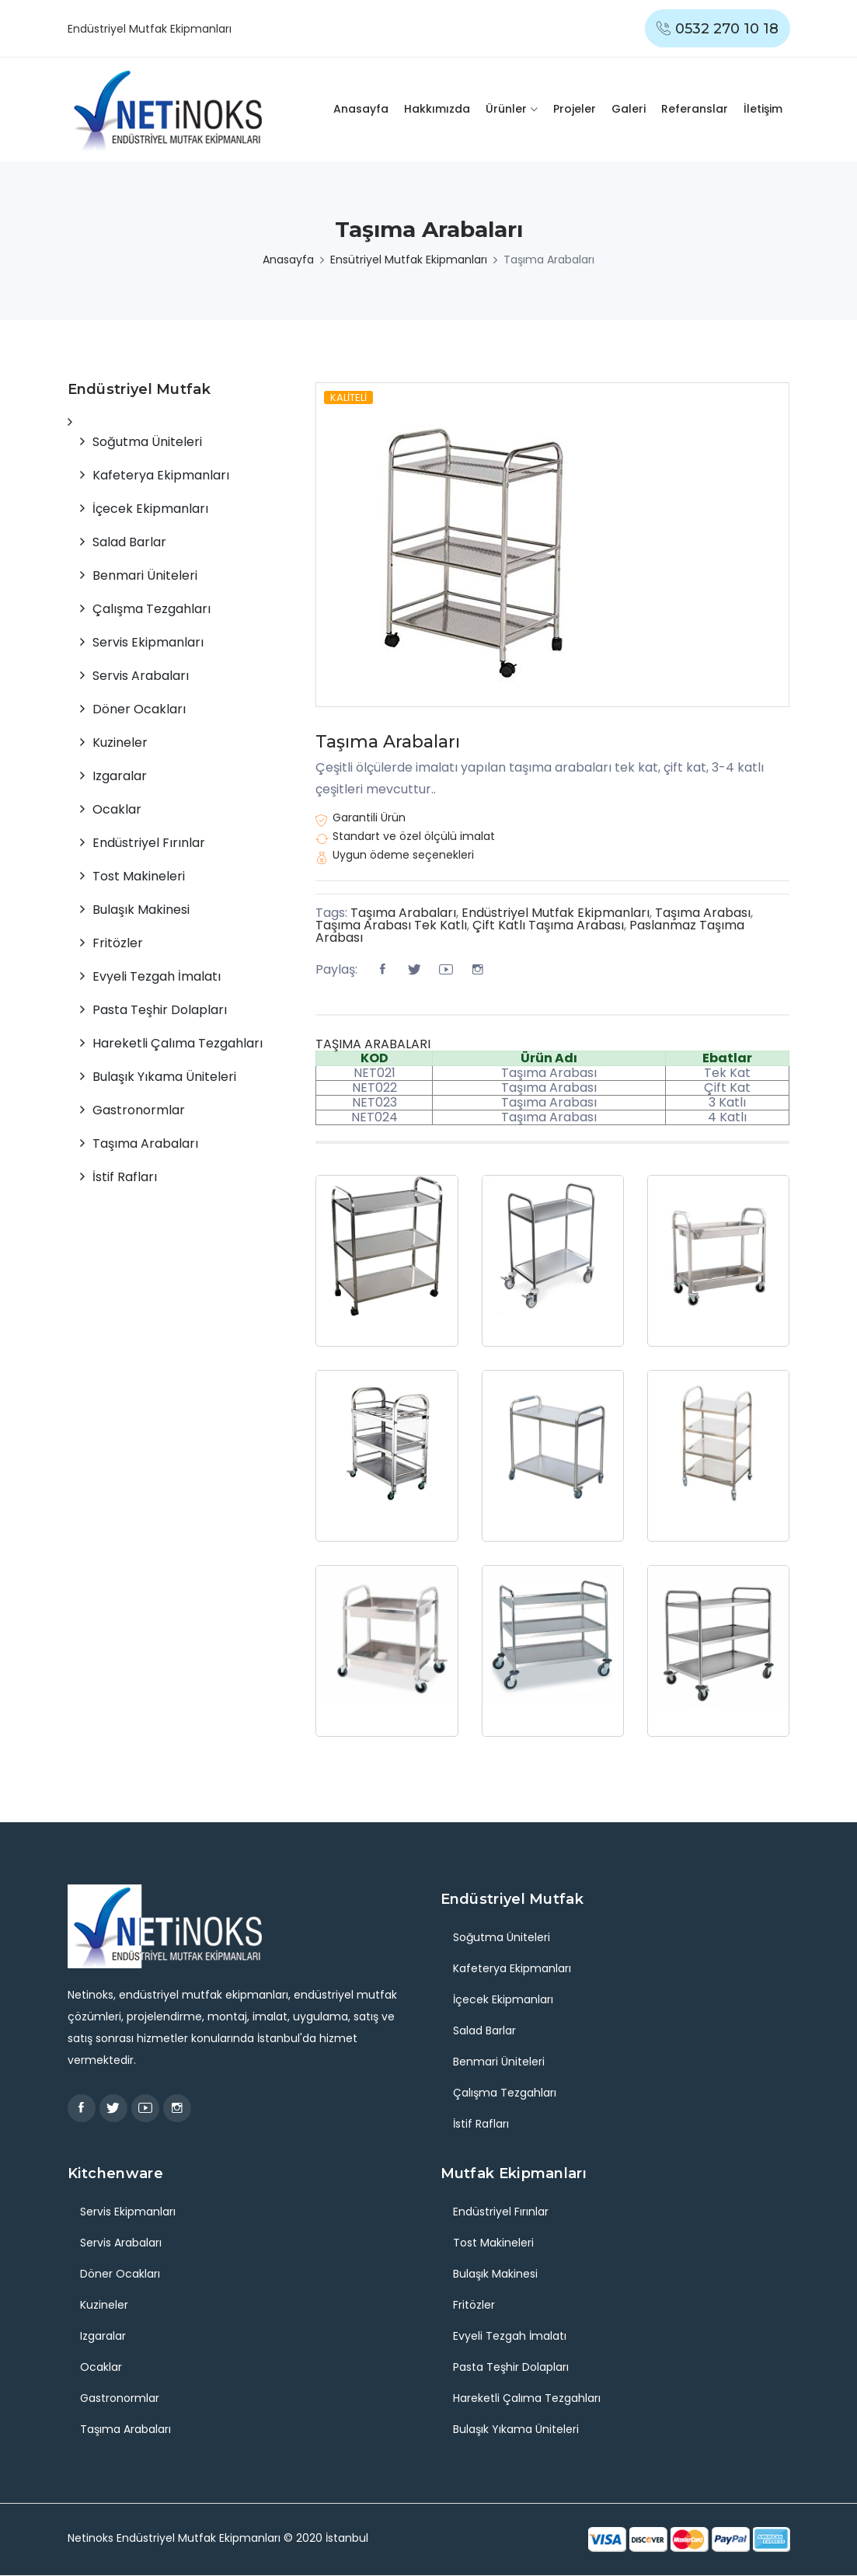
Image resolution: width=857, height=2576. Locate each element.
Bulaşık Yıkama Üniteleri (164, 1077)
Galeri (628, 109)
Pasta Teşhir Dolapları (159, 1010)
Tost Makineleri (138, 876)
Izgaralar (119, 776)
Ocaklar (116, 809)
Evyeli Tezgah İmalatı (156, 976)
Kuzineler (120, 742)
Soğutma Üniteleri (147, 442)
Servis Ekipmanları (148, 642)
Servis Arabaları (140, 676)
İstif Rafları (124, 1177)
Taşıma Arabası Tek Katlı (391, 925)
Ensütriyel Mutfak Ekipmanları (408, 259)
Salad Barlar (129, 542)
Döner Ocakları (139, 709)
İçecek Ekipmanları (150, 509)
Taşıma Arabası (703, 913)
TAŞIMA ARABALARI (372, 1044)
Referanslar (694, 109)
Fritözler (117, 943)
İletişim (763, 109)
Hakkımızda (437, 109)
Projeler (574, 109)
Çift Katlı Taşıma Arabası (548, 925)
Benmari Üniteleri (144, 575)
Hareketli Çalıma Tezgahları (177, 1043)
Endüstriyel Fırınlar (148, 843)
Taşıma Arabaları (387, 741)
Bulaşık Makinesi (141, 910)
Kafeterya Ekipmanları (160, 475)
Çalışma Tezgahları (151, 609)
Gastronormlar (138, 1110)
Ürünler (506, 109)
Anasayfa (360, 109)
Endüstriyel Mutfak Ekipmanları (556, 913)
